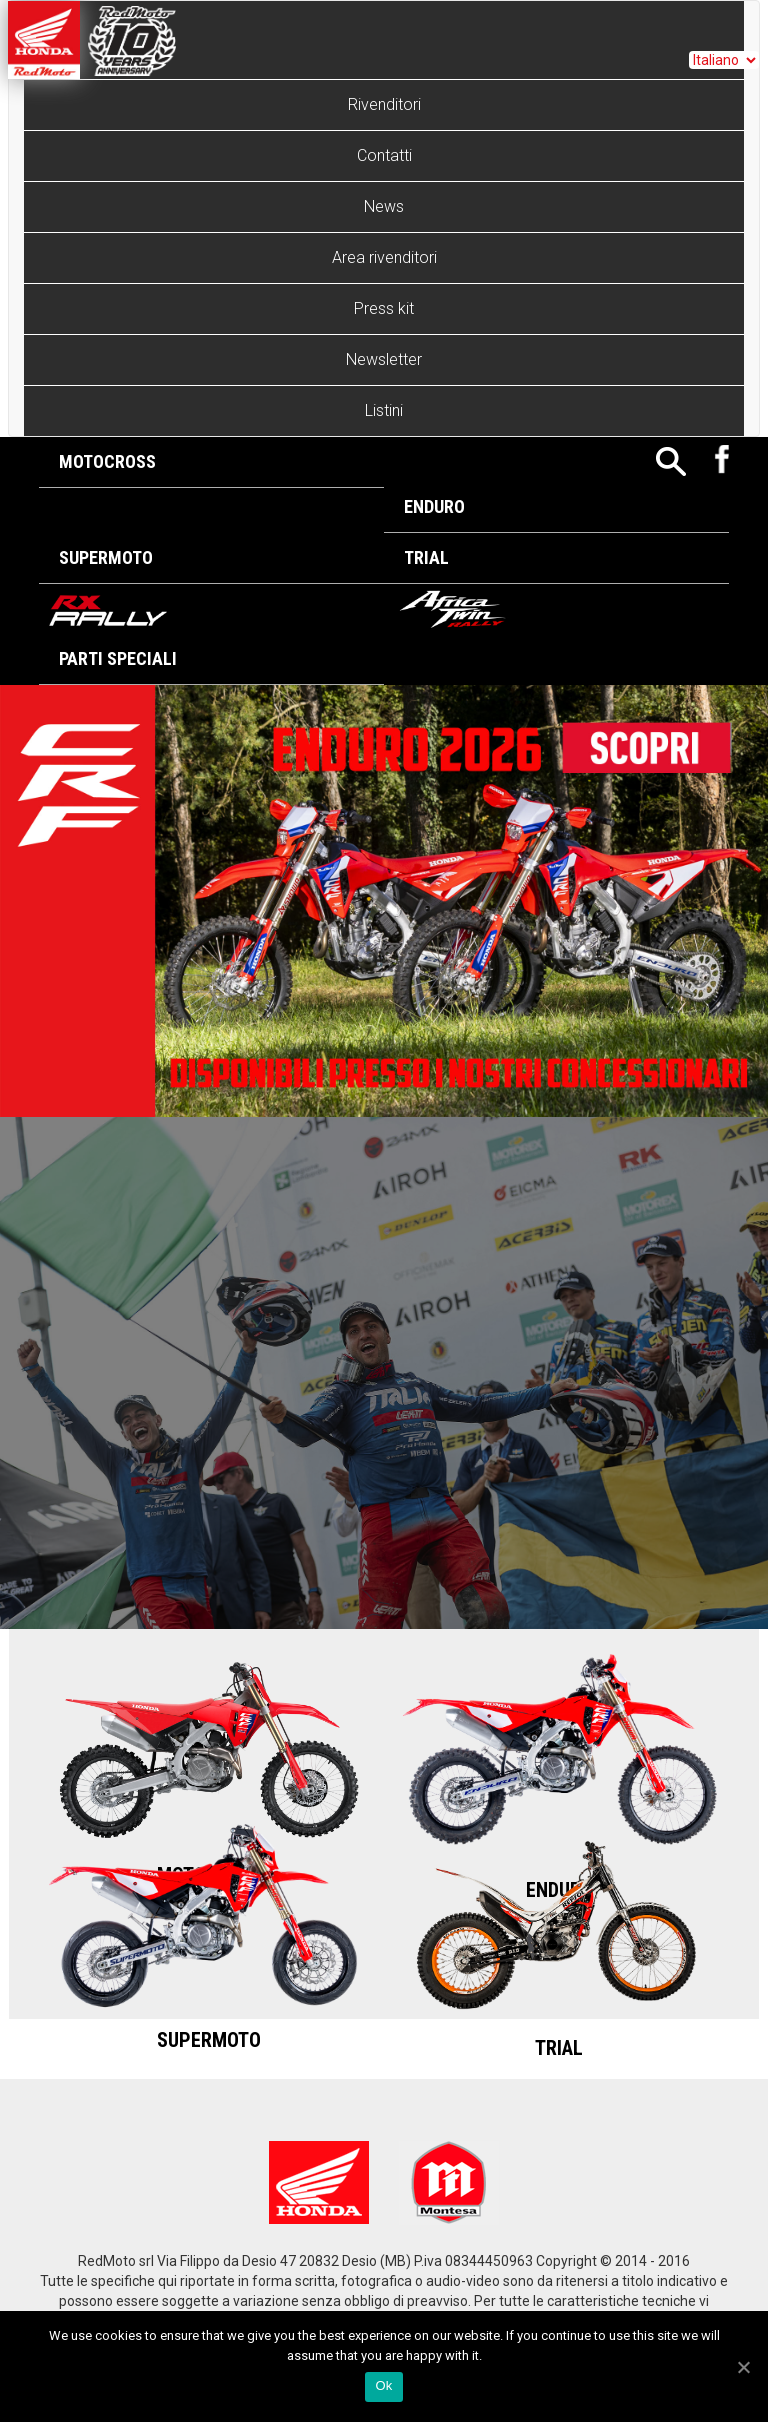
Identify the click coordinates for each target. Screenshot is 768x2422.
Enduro (434, 506)
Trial (426, 557)
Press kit (384, 308)
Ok (383, 2385)
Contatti (384, 155)
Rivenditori (384, 104)
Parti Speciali (118, 658)
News (384, 206)
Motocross (107, 461)
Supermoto (106, 557)
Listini (384, 410)
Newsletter (384, 359)
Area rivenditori (384, 257)
